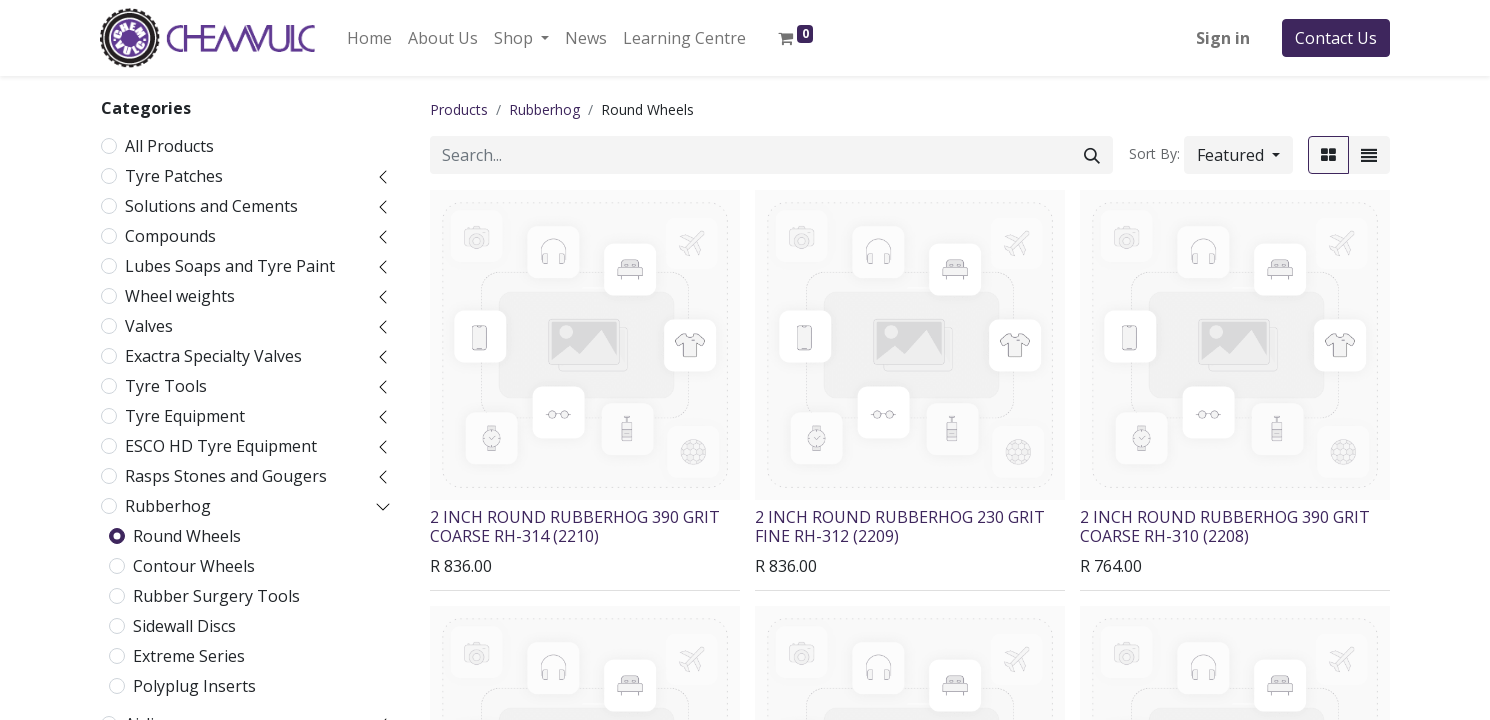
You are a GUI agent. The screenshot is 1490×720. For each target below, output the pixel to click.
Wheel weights (180, 296)
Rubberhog (168, 506)
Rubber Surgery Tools (216, 596)
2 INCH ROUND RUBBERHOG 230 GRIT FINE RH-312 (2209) (900, 526)
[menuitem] (369, 38)
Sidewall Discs (184, 626)
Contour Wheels (194, 566)
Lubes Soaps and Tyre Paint (230, 266)
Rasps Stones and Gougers (226, 476)
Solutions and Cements (211, 206)
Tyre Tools (166, 386)
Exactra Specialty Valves (213, 356)
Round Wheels (187, 536)
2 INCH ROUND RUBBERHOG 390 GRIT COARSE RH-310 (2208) (1225, 526)
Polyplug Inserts (194, 686)
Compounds (170, 236)
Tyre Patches (174, 176)
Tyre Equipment (185, 416)
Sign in (1223, 38)
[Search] (1092, 155)
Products (459, 109)
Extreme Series (189, 656)
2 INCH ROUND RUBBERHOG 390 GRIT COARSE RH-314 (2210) (575, 526)
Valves (149, 326)
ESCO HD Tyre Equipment (221, 446)
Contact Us (1336, 38)
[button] (1238, 155)
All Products (169, 146)
